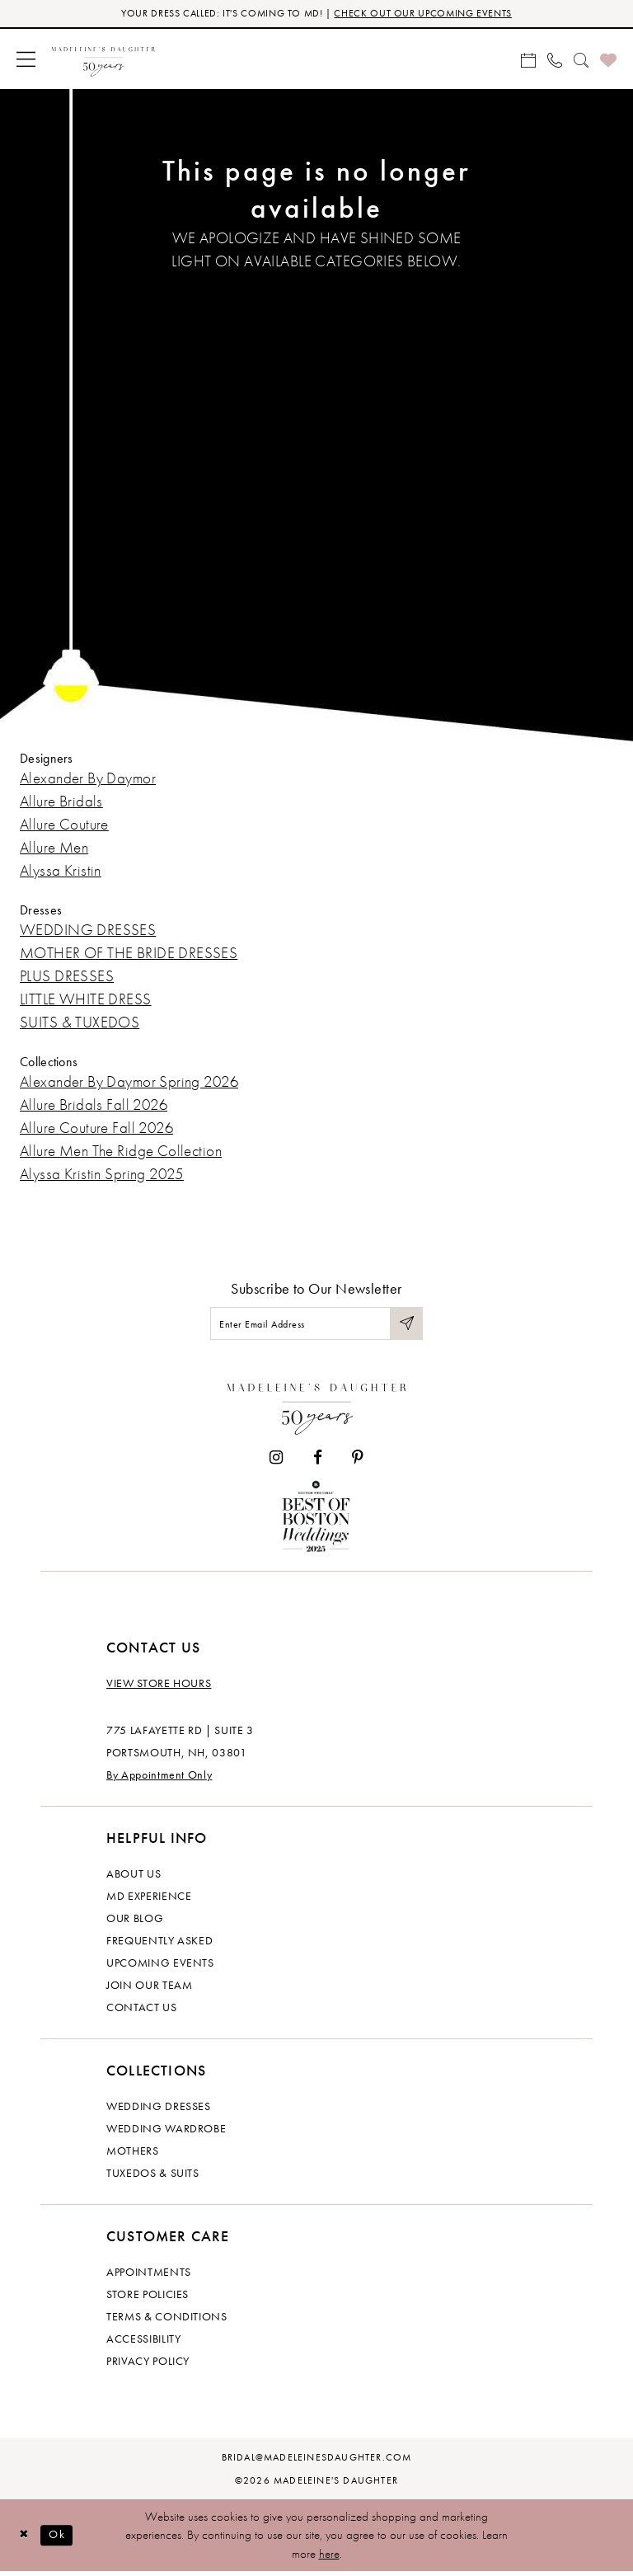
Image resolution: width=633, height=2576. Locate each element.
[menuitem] (26, 60)
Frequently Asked (159, 1945)
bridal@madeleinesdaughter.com (317, 2462)
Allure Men (54, 849)
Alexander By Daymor (88, 779)
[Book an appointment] (528, 60)
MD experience (148, 1900)
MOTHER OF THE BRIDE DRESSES (128, 954)
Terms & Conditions (166, 2321)
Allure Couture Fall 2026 (96, 1129)
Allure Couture (64, 826)
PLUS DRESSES (67, 977)
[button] (26, 60)
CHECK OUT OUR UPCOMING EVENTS (430, 14)
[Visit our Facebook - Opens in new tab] (317, 1462)
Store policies (147, 2299)
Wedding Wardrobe (166, 2133)
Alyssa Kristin (60, 872)
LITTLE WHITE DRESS (86, 1000)
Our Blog (134, 1923)
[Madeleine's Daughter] (316, 1409)
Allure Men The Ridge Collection (121, 1152)
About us (133, 1878)
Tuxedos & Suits (152, 2177)
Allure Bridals (61, 802)
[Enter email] (316, 1326)
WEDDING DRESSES (88, 931)
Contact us (141, 2012)
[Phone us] (555, 60)
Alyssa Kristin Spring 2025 (102, 1175)
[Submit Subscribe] (405, 1326)
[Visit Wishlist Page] (608, 60)
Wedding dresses (158, 2111)
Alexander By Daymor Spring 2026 (129, 1083)
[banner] (103, 60)
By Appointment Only (159, 1779)
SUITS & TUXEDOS (79, 1023)
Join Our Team (149, 1989)
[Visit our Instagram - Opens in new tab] (276, 1462)
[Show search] (581, 60)
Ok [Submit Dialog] (61, 2539)
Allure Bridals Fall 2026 (93, 1106)
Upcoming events (160, 1967)
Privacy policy (148, 2365)
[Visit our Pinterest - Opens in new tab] (357, 1462)
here (329, 2558)
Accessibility (143, 2343)
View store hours (158, 1688)
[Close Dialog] (25, 2540)
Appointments (148, 2276)
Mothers (132, 2155)
